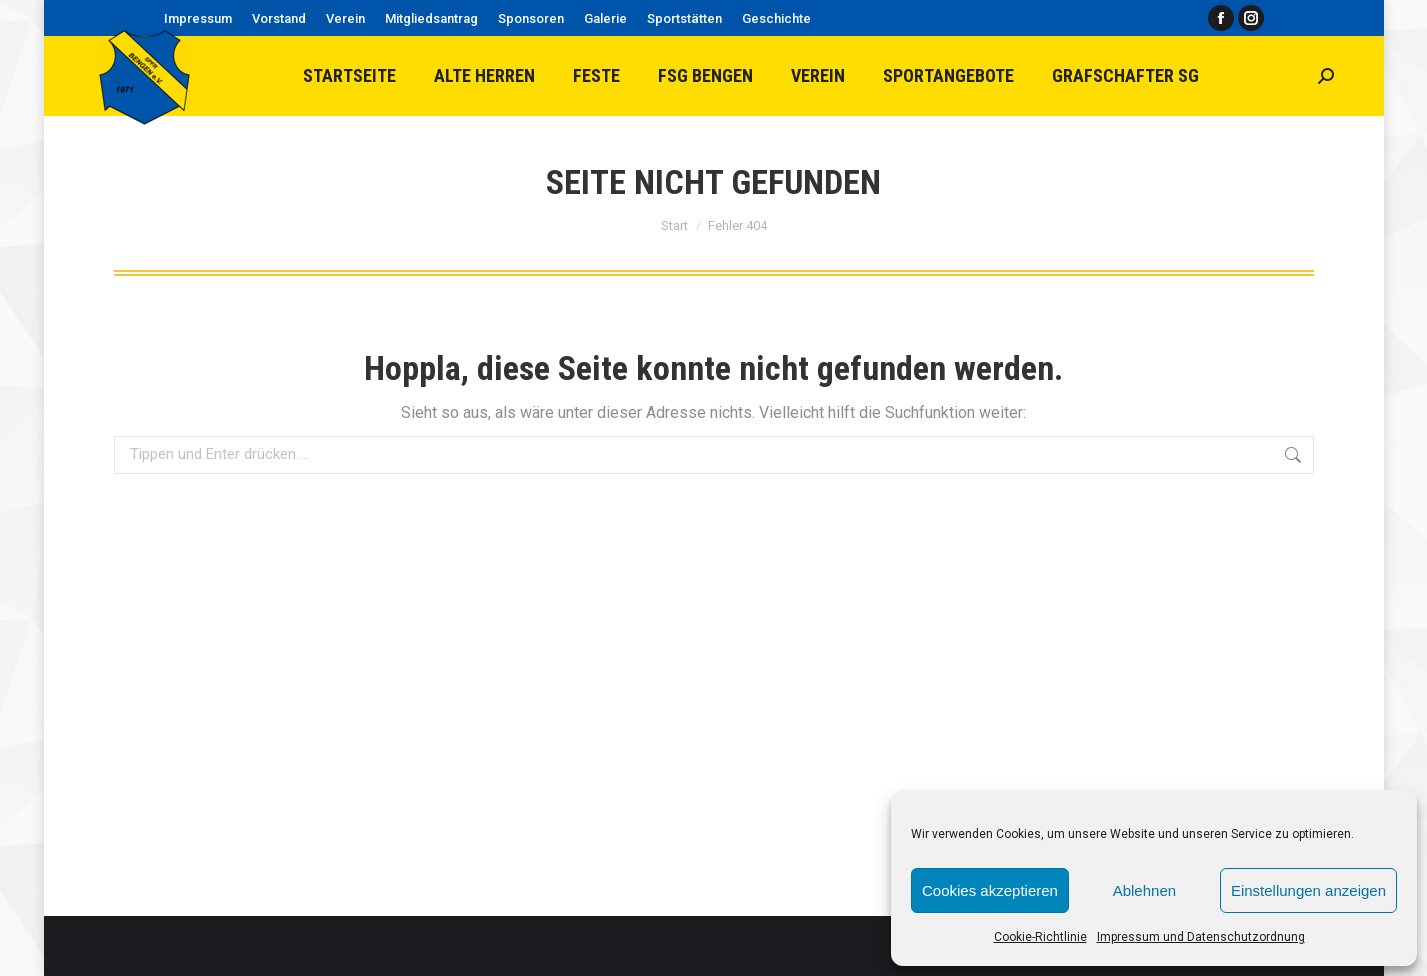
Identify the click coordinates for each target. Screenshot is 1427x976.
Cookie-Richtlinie (1040, 937)
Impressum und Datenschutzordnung (1201, 937)
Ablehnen (1144, 890)
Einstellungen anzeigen (1308, 890)
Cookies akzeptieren (990, 890)
